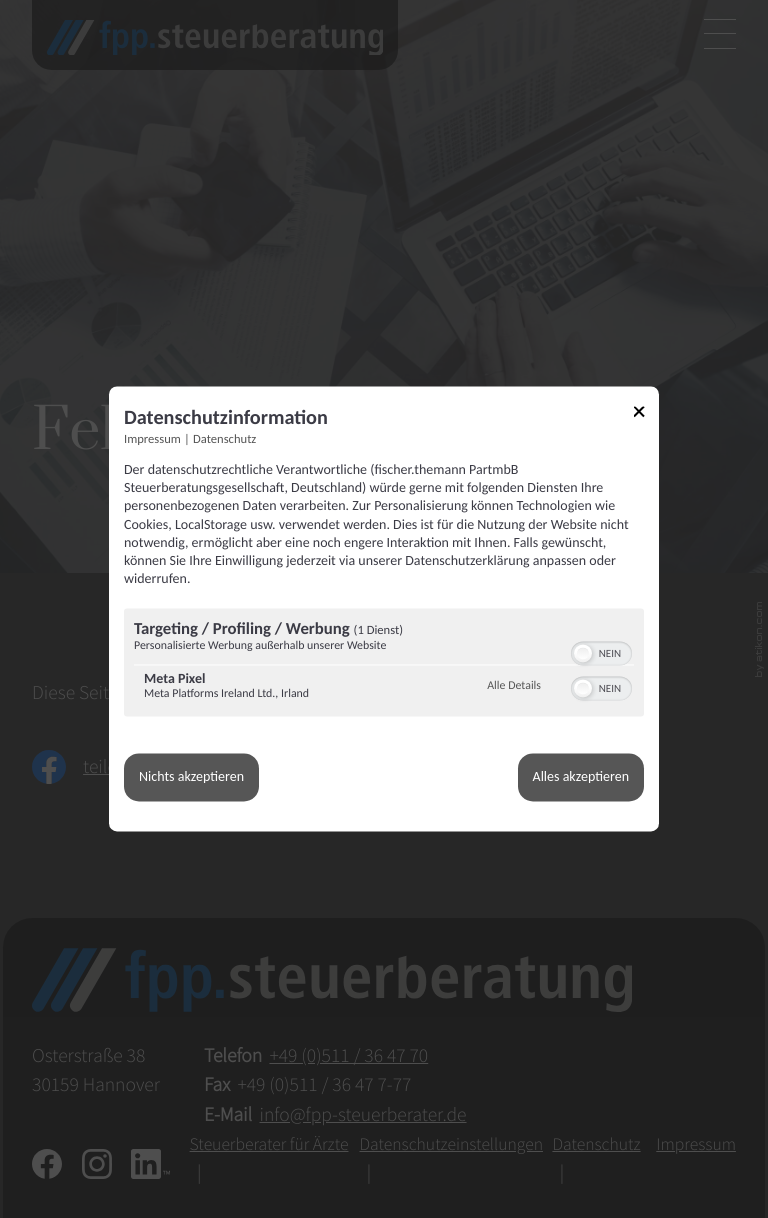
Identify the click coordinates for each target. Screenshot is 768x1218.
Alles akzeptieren (581, 777)
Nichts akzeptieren (191, 777)
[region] (384, 665)
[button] (583, 654)
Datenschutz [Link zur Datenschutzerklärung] (224, 439)
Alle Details (514, 686)
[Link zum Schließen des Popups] (646, 414)
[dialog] (384, 608)
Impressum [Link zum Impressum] (152, 439)
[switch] (601, 652)
